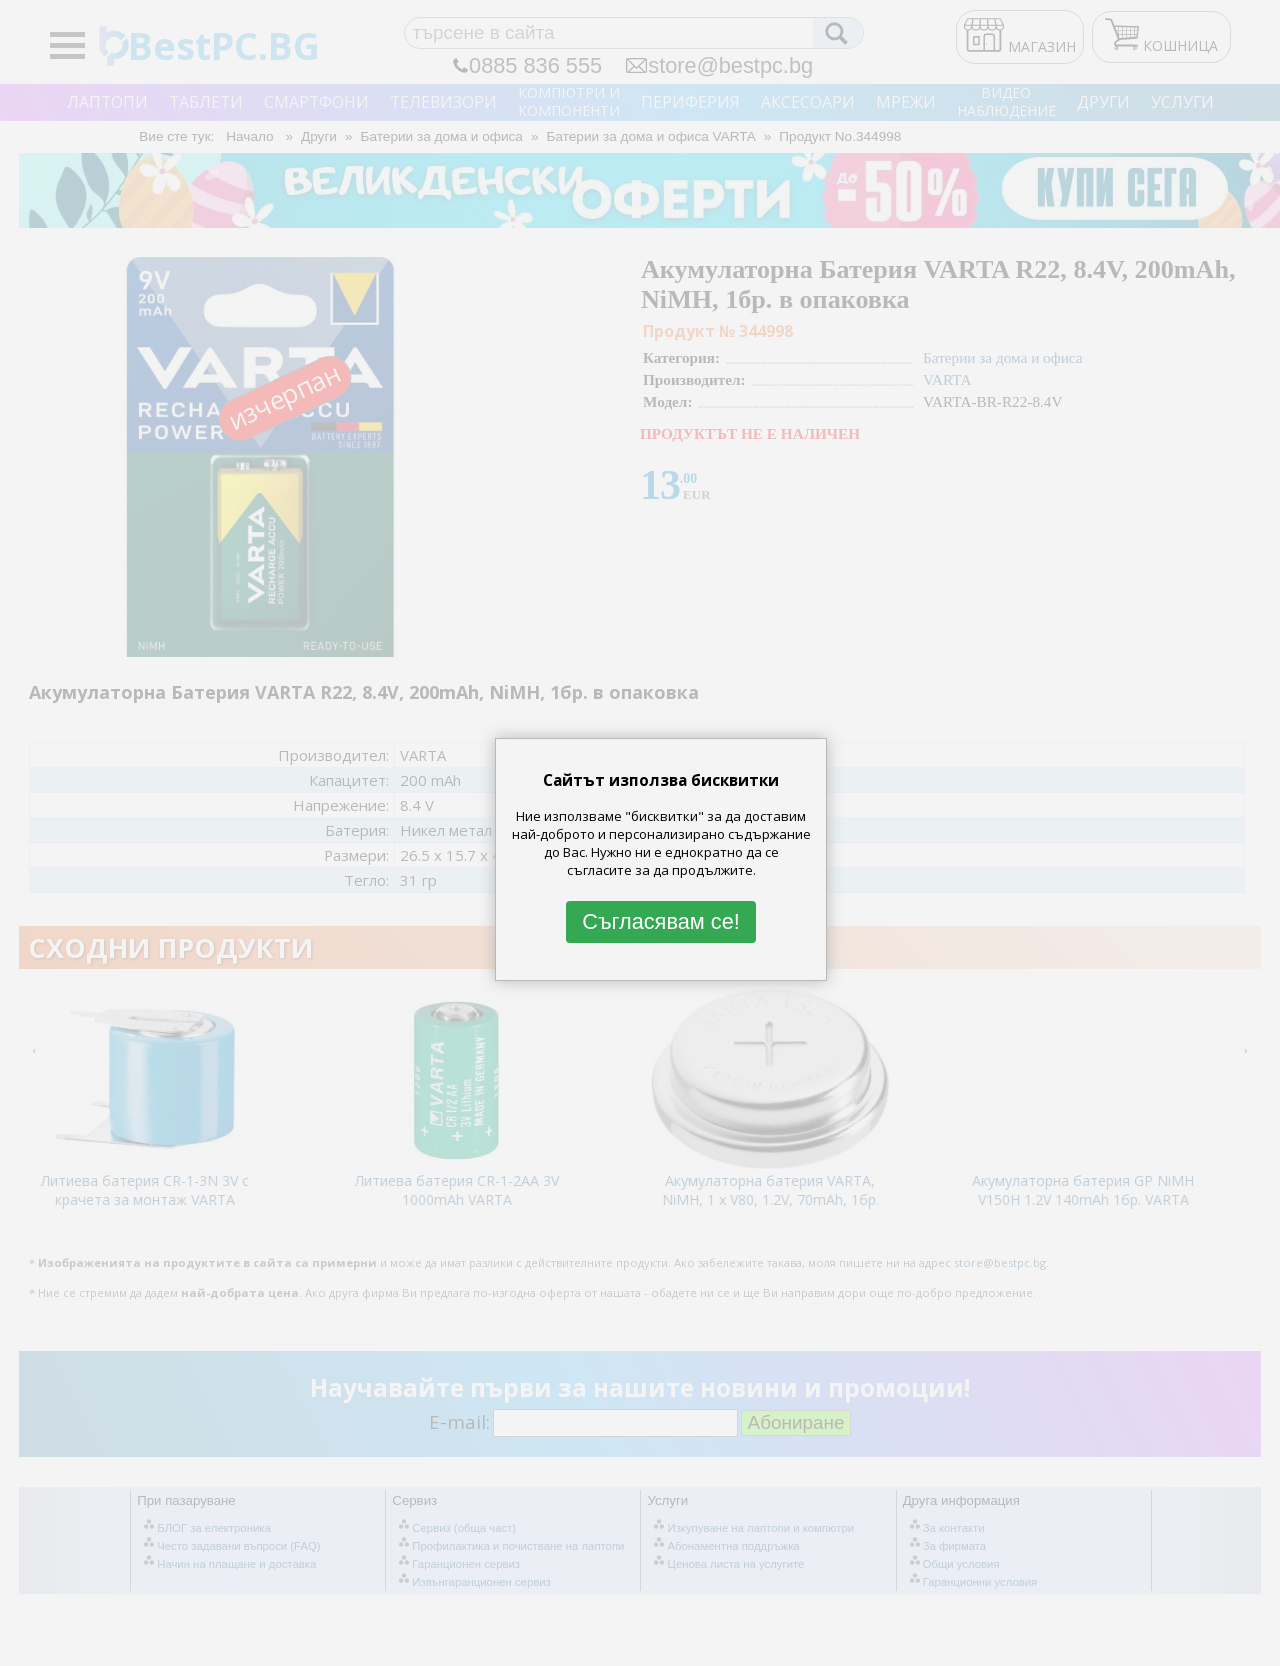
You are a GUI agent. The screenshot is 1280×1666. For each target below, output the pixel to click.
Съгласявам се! (661, 921)
